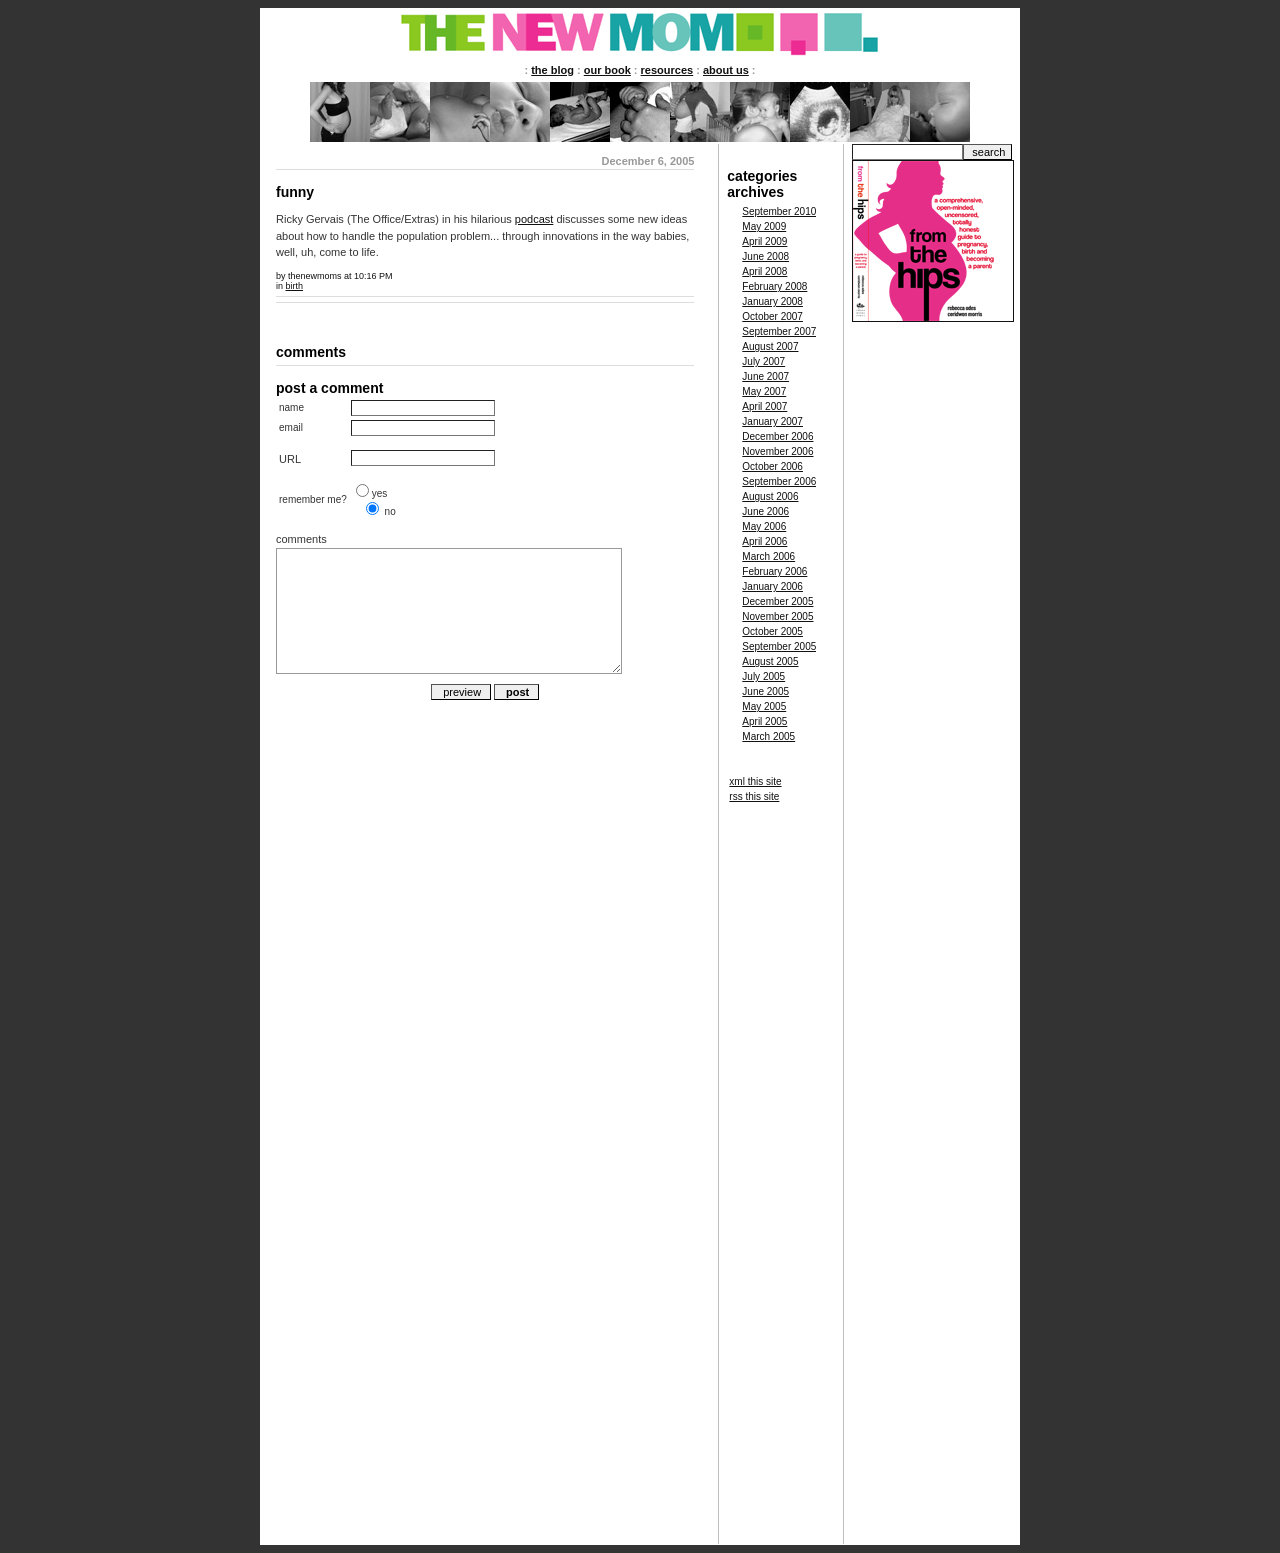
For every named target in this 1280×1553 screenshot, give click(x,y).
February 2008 (774, 286)
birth (295, 286)
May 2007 (764, 391)
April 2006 (764, 541)
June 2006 (765, 511)
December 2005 (777, 601)
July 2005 (763, 676)
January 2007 (772, 421)
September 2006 (779, 481)
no (390, 511)
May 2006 (764, 526)
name (291, 407)
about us (726, 70)
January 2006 (772, 586)
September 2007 (779, 331)
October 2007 (772, 316)
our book (607, 70)
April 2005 (764, 721)
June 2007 (765, 376)
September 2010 (779, 211)
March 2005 (768, 736)
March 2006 (768, 556)
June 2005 (765, 691)
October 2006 (772, 466)
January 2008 (772, 301)
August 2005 (770, 661)
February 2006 (774, 571)
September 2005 (779, 646)
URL (290, 459)
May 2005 (764, 706)
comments (301, 539)
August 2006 (770, 496)
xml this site (755, 781)
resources (667, 70)
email (291, 427)
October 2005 (772, 631)
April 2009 (764, 241)
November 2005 (777, 616)
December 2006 (777, 436)
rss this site (754, 796)
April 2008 (764, 271)
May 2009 (764, 226)
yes (380, 493)
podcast (534, 219)
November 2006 (777, 451)
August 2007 (770, 346)
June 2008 (765, 256)
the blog (552, 70)
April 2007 (764, 406)
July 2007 (763, 361)
